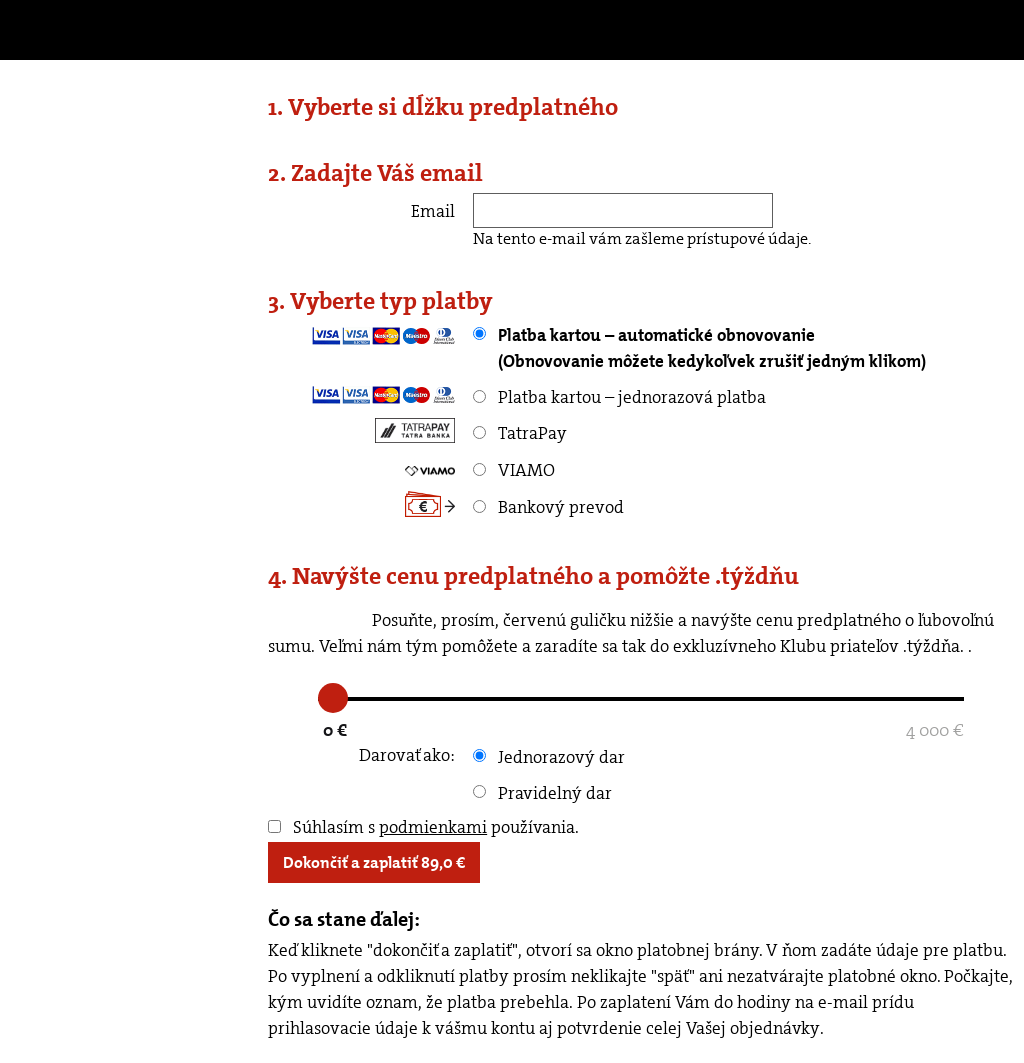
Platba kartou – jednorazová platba (619, 397)
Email (433, 211)
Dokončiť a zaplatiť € (374, 862)
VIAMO (514, 470)
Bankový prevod (548, 507)
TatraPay (520, 433)
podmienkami (433, 827)
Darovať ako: (407, 755)
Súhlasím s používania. (423, 827)
